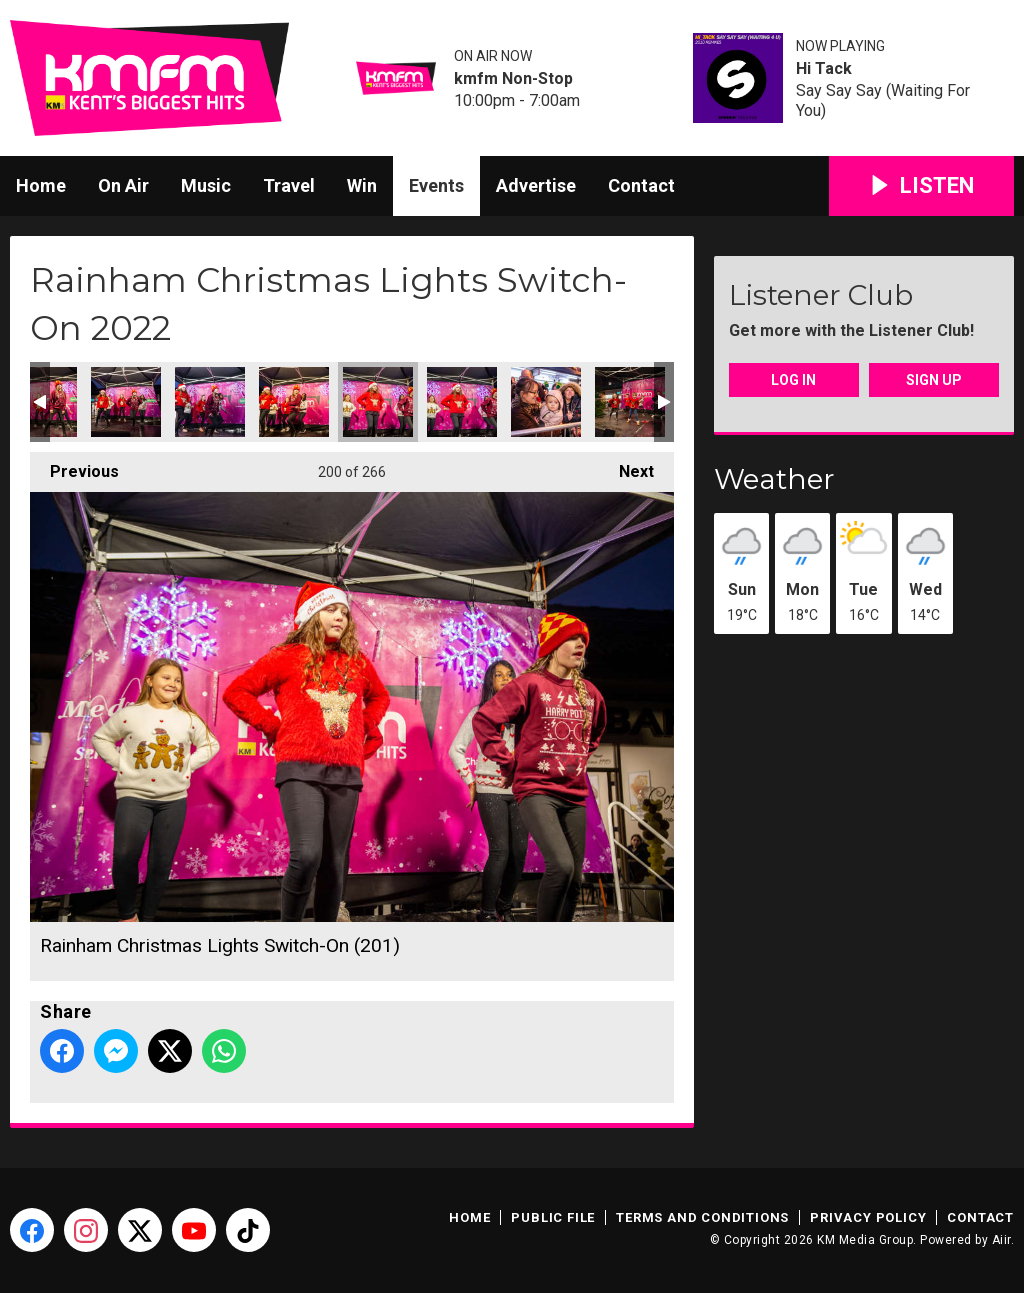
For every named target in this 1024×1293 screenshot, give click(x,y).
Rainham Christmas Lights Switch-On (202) (462, 402)
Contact (641, 185)
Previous (74, 466)
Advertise (536, 185)
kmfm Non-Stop (513, 79)
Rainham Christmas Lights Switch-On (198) (126, 402)
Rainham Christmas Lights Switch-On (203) (546, 402)
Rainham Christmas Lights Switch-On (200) (294, 402)
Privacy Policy (868, 1217)
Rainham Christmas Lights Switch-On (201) (378, 402)
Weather (774, 479)
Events (436, 185)
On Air (123, 185)
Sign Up (934, 380)
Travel (289, 185)
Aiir (1001, 1240)
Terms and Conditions (702, 1217)
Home (41, 185)
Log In (793, 380)
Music (206, 185)
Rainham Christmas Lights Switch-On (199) (210, 402)
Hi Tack (824, 69)
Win (362, 185)
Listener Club (821, 295)
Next (626, 466)
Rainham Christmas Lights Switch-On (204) (630, 402)
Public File (553, 1217)
